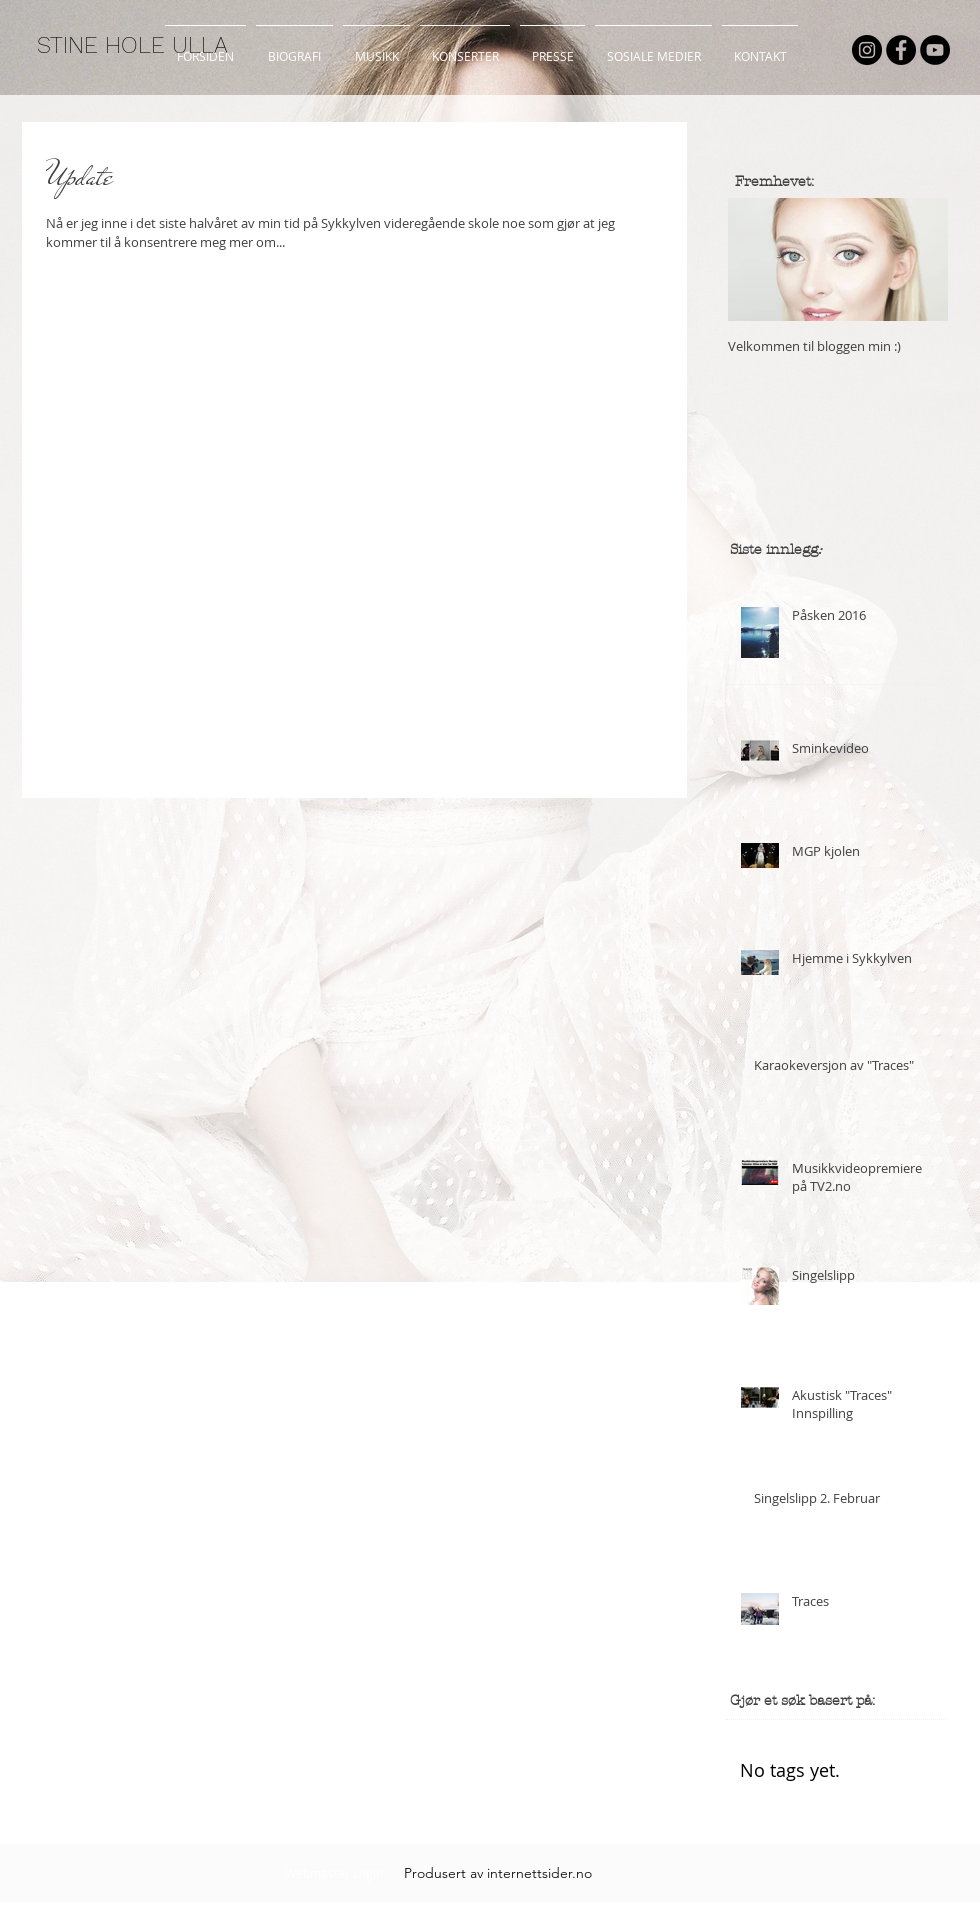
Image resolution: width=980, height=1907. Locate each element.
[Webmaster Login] (333, 1873)
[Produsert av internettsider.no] (498, 1873)
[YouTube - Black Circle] (935, 50)
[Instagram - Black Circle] (867, 50)
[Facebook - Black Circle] (901, 50)
